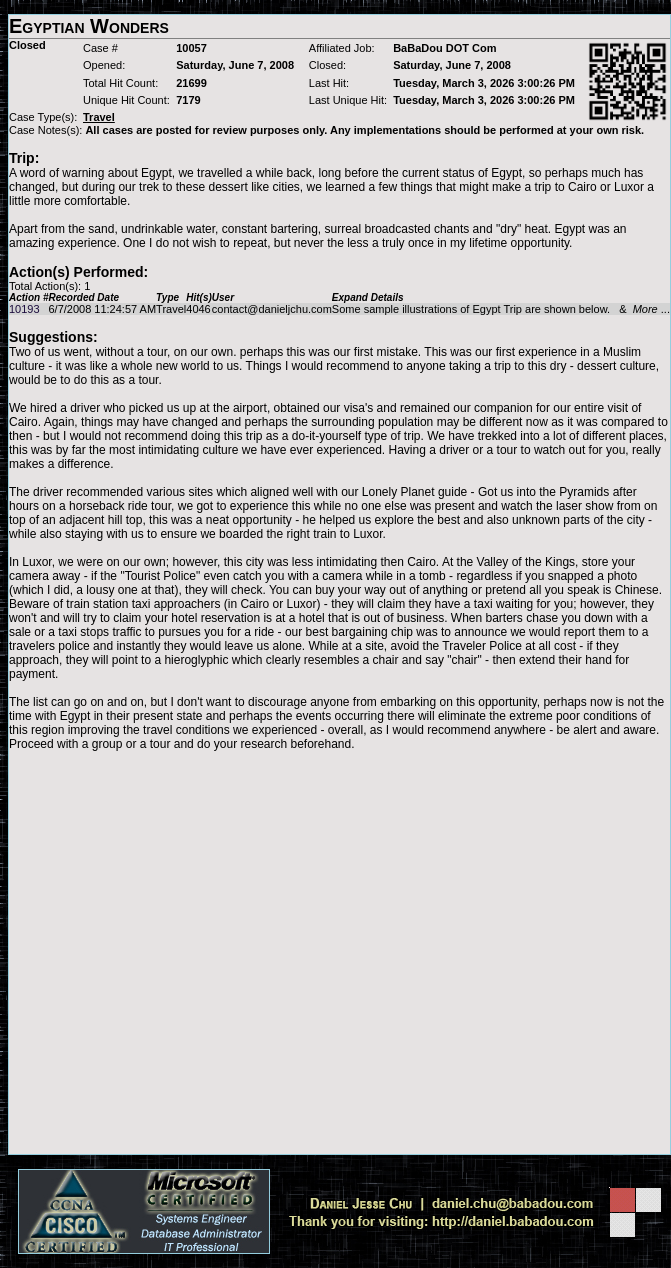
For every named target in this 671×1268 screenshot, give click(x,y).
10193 (24, 309)
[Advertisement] (187, 952)
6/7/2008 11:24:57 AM (102, 309)
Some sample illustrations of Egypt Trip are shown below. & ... (501, 309)
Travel (171, 309)
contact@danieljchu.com (272, 309)
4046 (198, 309)
